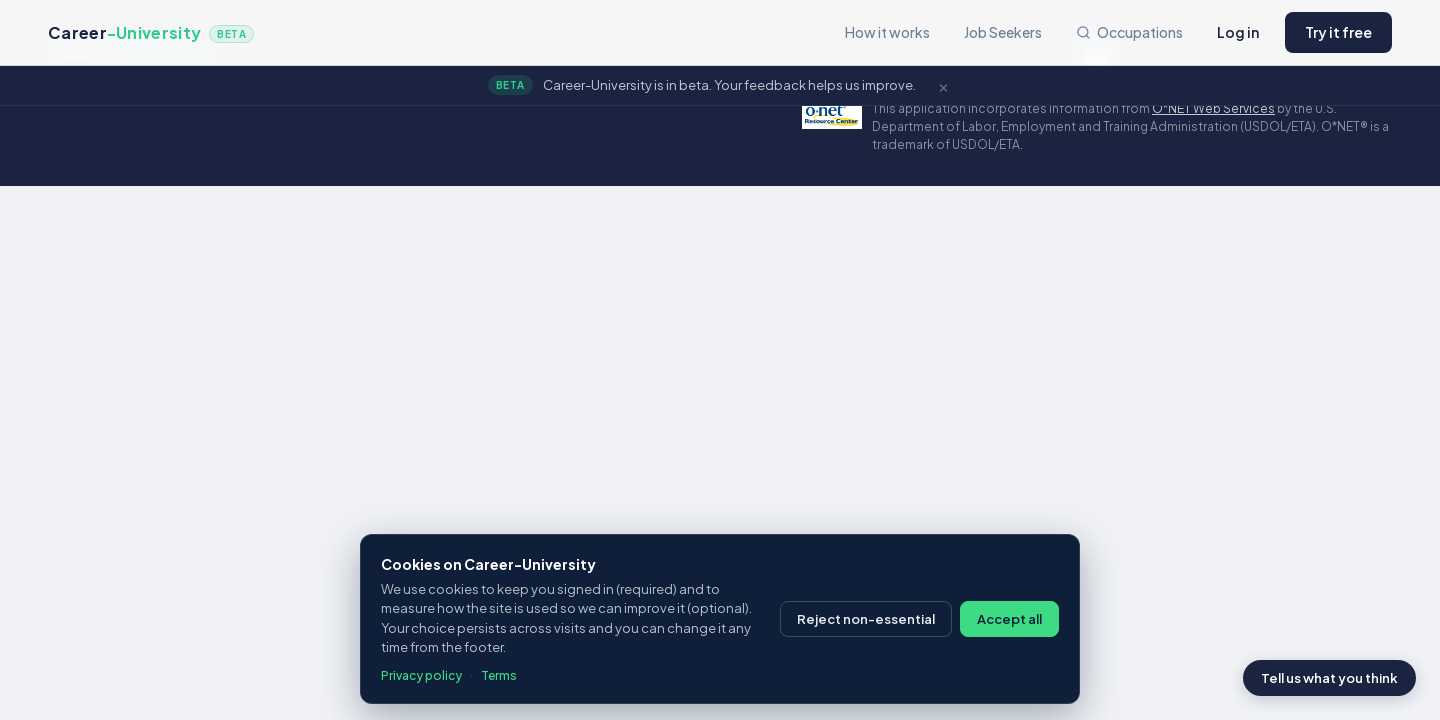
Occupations (1129, 32)
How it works (887, 32)
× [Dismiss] (943, 85)
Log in (1238, 32)
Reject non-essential (866, 619)
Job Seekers (1003, 32)
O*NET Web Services (1213, 108)
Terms (499, 675)
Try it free (1338, 32)
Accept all (1009, 619)
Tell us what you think (1329, 678)
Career (151, 33)
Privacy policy (421, 675)
